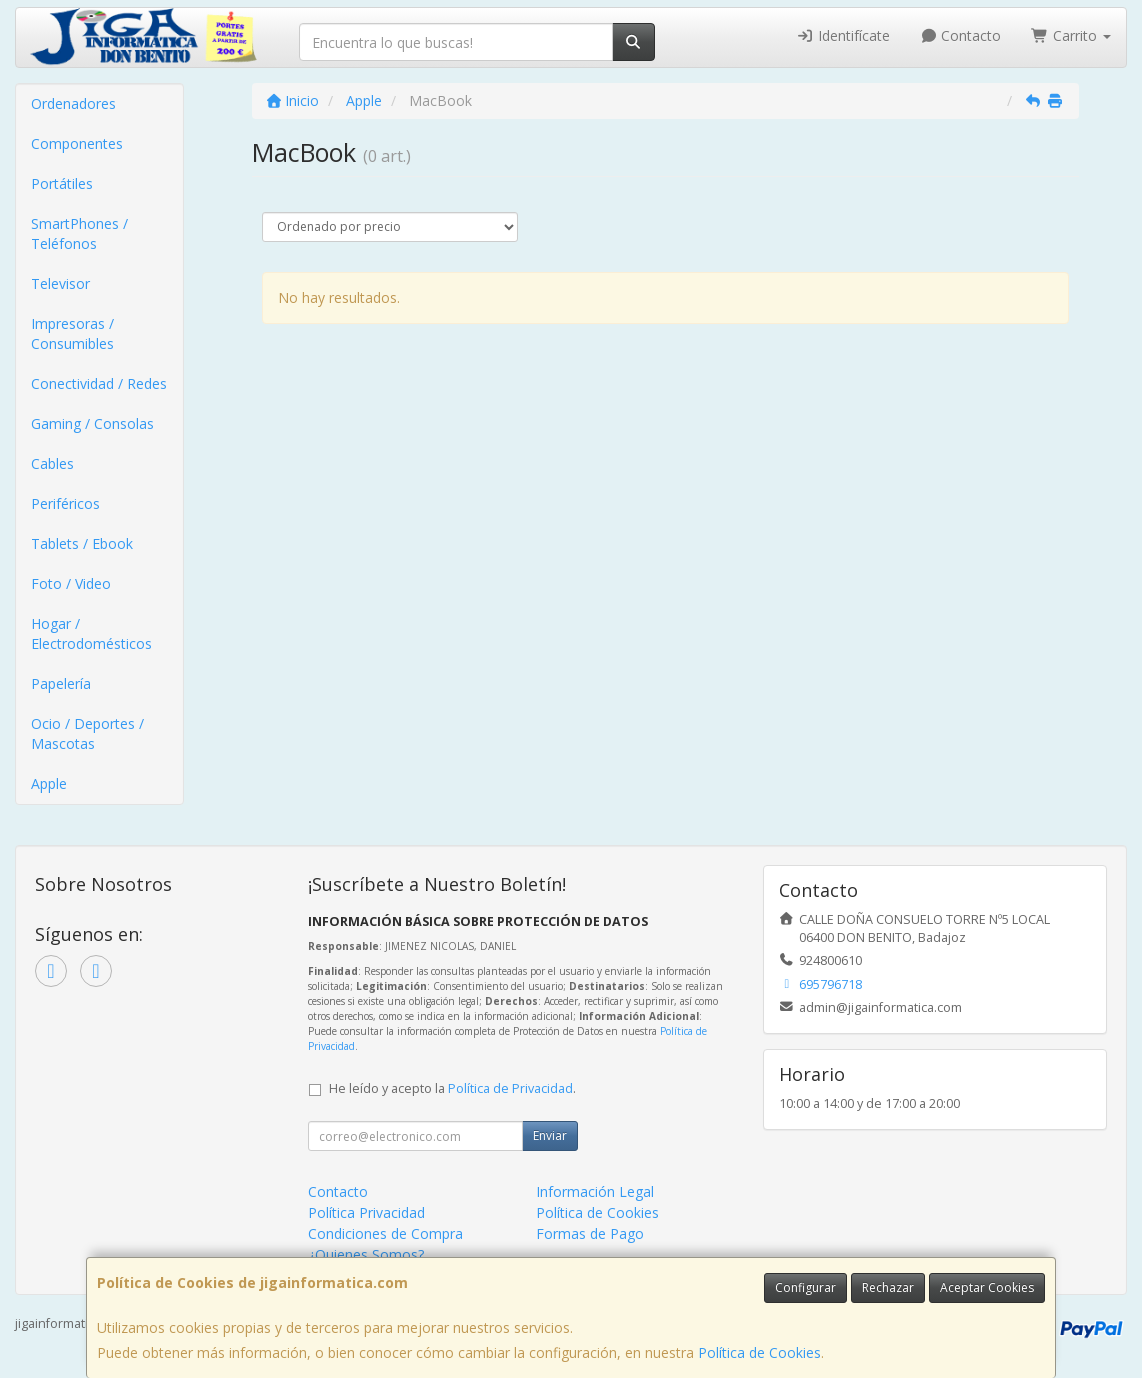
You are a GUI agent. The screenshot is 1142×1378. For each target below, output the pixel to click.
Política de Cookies (759, 1352)
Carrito (1071, 35)
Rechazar (888, 1287)
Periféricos (65, 503)
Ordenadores (73, 103)
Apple (49, 783)
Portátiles (62, 183)
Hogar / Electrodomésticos (91, 633)
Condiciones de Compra (385, 1233)
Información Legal (595, 1191)
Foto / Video (71, 583)
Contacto (961, 35)
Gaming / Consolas (92, 423)
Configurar (805, 1287)
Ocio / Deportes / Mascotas (87, 733)
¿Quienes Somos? (366, 1254)
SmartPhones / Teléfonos (79, 233)
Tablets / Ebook (82, 543)
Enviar (550, 1135)
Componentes (77, 143)
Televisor (60, 283)
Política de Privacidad (510, 1088)
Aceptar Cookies (987, 1287)
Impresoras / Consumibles (72, 333)
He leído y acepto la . (452, 1088)
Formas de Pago (590, 1233)
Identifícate (843, 35)
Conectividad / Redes (99, 383)
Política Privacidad (366, 1212)
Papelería (61, 683)
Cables (52, 463)
